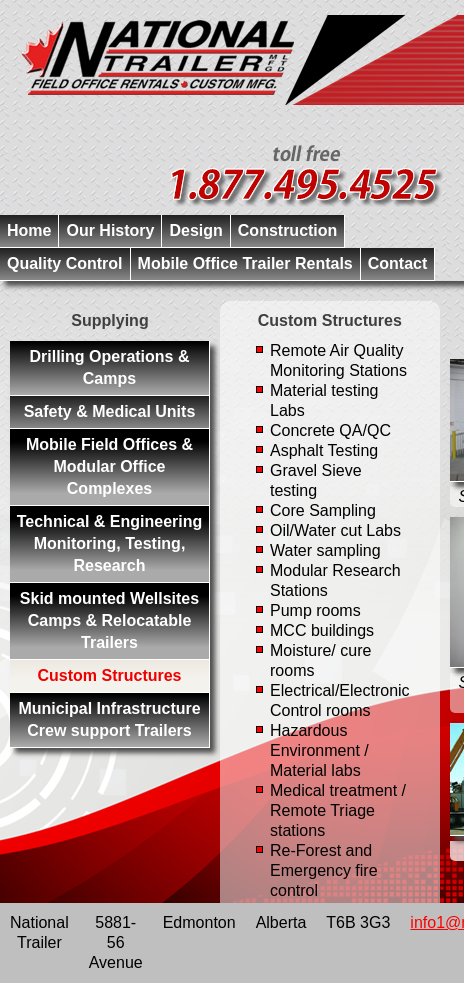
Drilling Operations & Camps (109, 367)
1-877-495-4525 (307, 177)
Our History (110, 230)
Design (195, 230)
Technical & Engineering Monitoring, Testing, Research (110, 543)
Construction (288, 230)
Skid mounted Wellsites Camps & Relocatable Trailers (109, 620)
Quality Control (65, 263)
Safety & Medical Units (110, 411)
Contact (398, 263)
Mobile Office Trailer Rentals (245, 263)
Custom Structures (109, 675)
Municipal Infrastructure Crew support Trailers (109, 719)
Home (29, 230)
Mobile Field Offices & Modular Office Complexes (109, 466)
